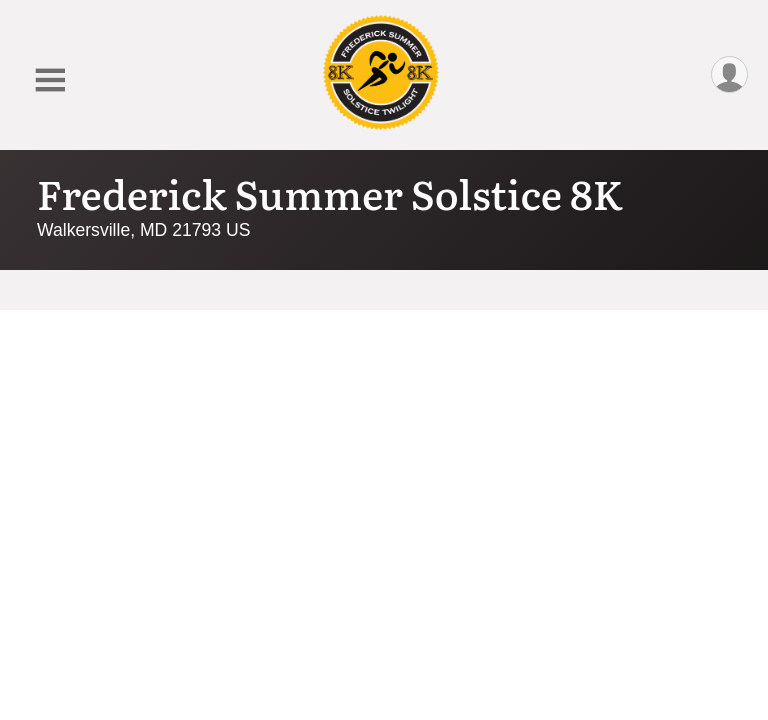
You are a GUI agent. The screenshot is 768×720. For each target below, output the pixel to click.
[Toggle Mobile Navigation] (50, 80)
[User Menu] (729, 74)
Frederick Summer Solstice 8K (330, 192)
